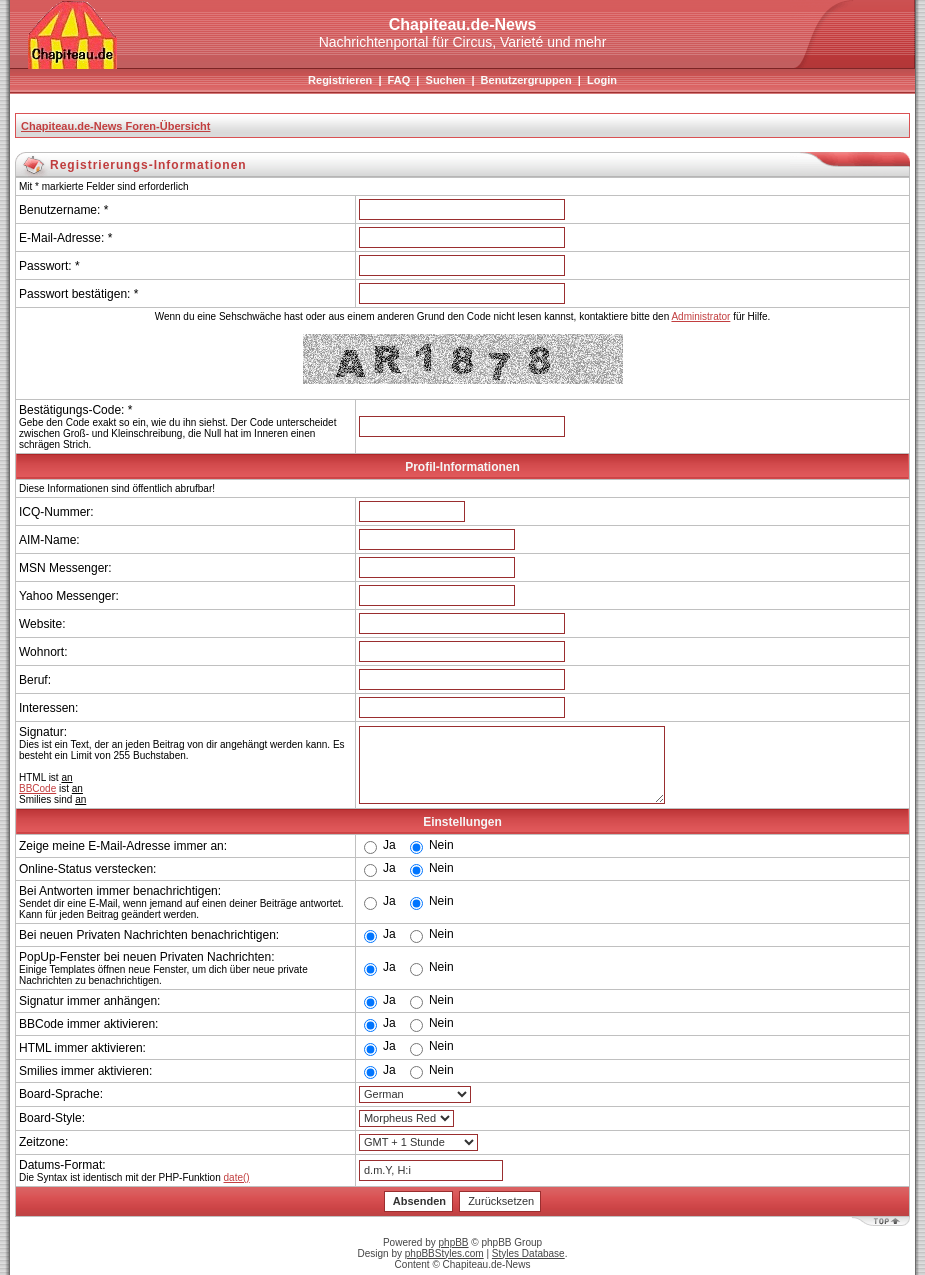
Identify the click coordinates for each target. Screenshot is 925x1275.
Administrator (700, 316)
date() (237, 1177)
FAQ (399, 80)
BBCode (37, 788)
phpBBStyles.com (444, 1253)
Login (602, 80)
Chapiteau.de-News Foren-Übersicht (115, 126)
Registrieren (340, 80)
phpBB (454, 1242)
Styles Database (528, 1253)
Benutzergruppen (526, 80)
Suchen (446, 80)
